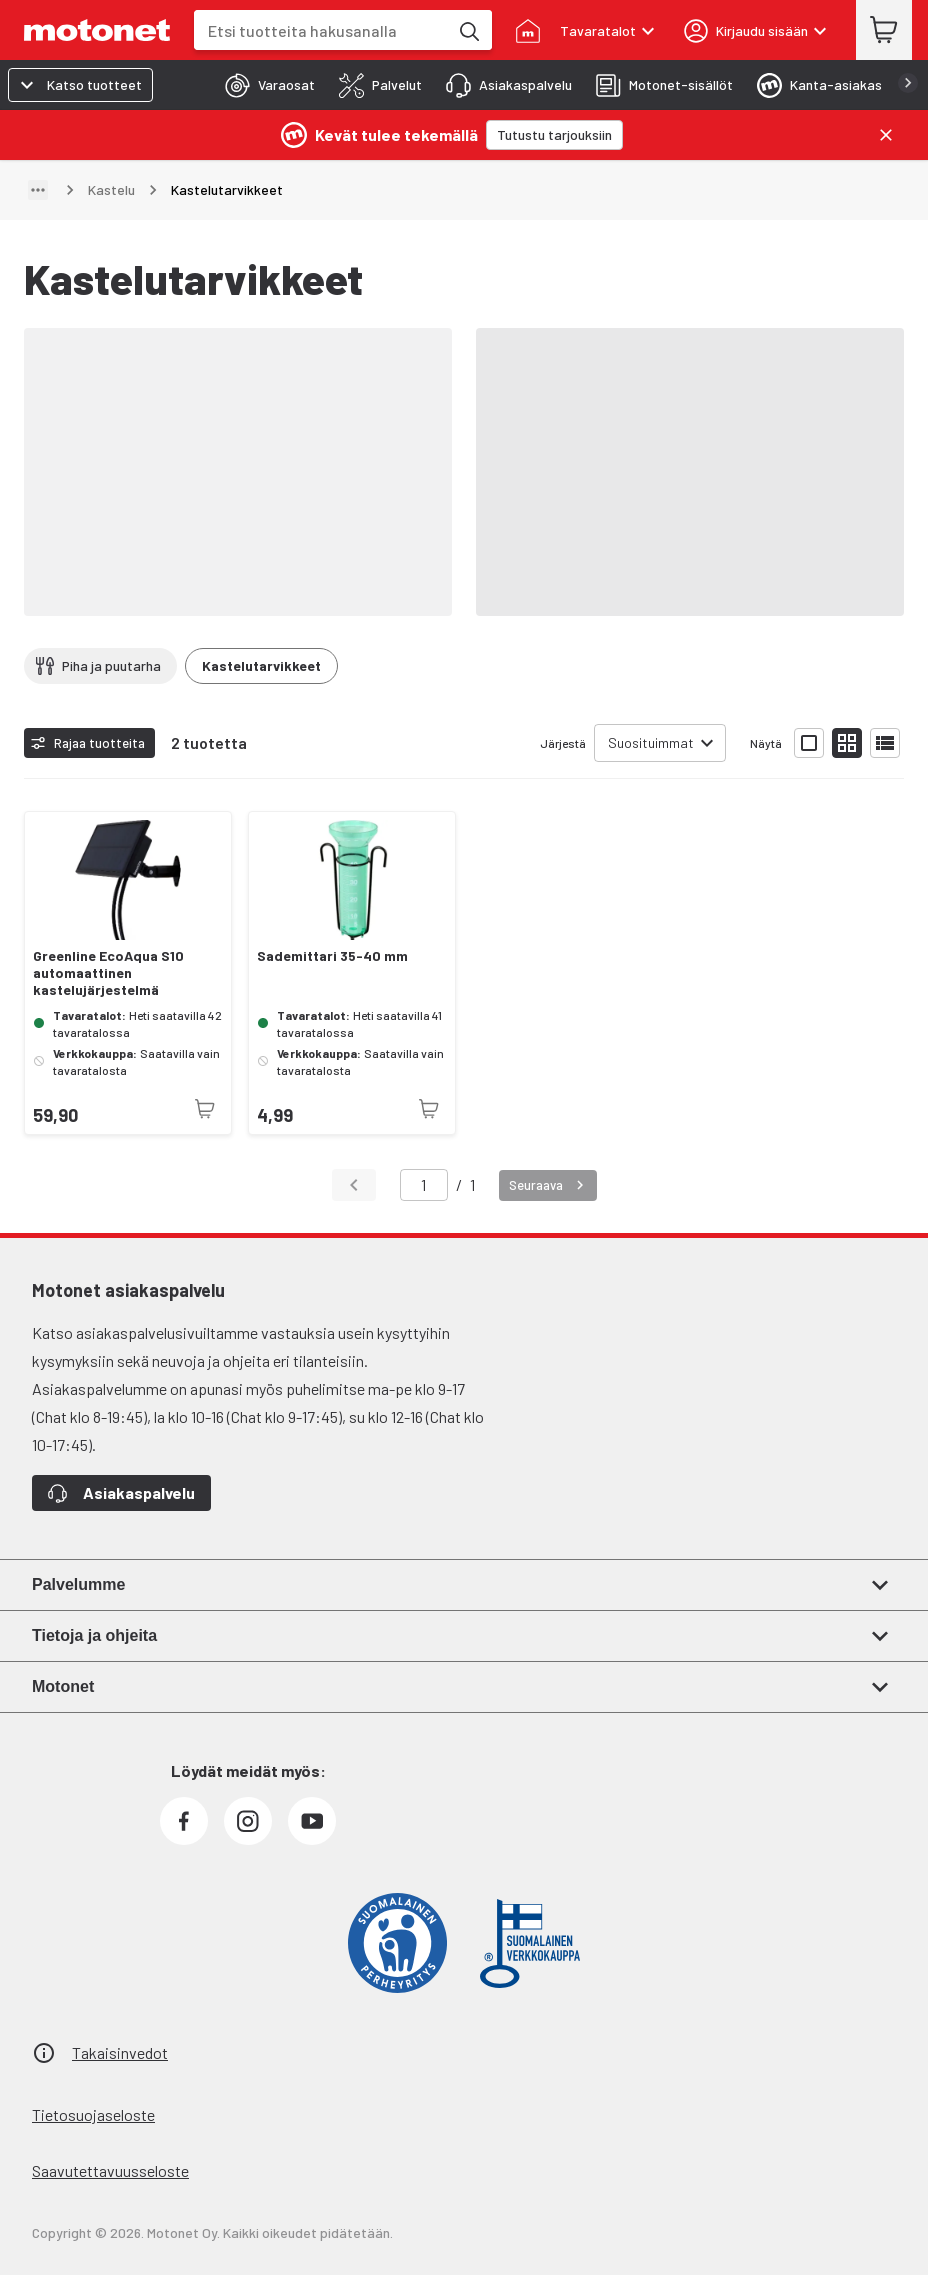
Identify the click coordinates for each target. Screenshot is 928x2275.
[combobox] (321, 30)
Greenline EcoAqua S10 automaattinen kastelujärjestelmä (108, 973)
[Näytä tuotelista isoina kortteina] (809, 743)
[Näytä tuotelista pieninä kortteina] (847, 743)
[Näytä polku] (38, 190)
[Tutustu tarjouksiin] (554, 135)
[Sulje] (886, 135)
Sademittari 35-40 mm (332, 956)
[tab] (264, 85)
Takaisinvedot (120, 2052)
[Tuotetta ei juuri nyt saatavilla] (205, 1109)
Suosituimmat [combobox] (651, 742)
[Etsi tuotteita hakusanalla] (468, 30)
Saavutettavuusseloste (110, 2170)
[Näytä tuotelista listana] (885, 743)
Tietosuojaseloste (93, 2114)
